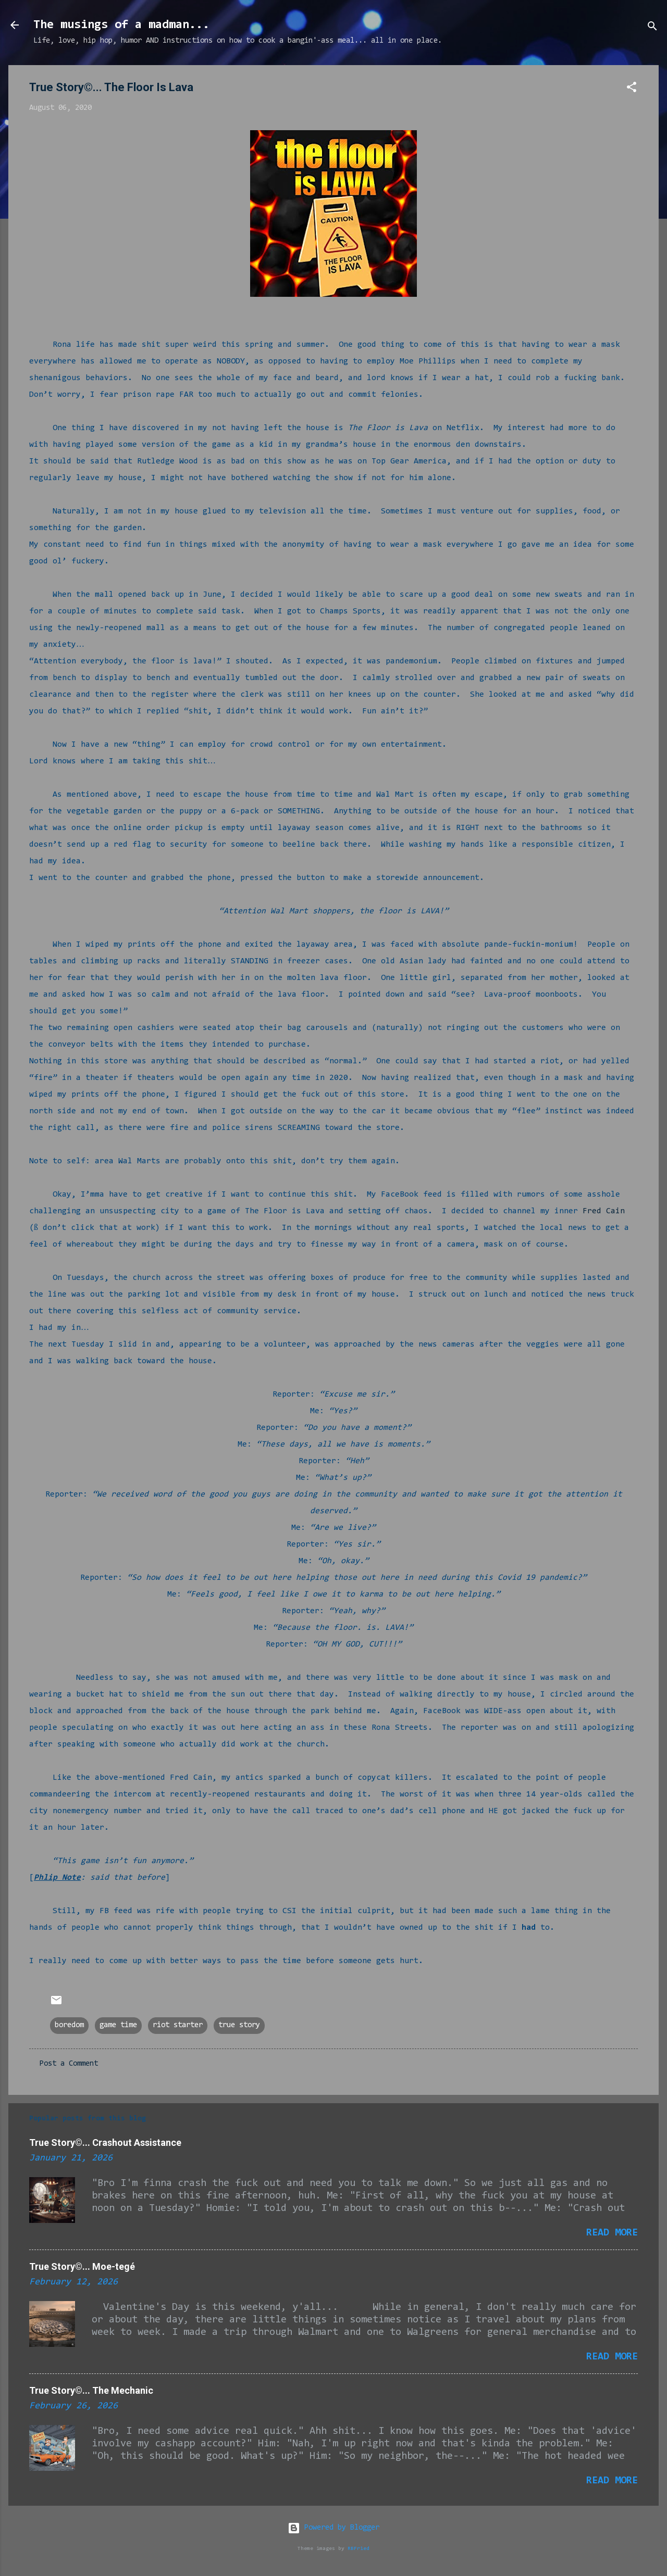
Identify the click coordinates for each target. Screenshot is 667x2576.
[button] (631, 89)
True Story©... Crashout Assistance (105, 2142)
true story (239, 2025)
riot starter (178, 2025)
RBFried (358, 2549)
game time (118, 2025)
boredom (69, 2025)
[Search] (652, 28)
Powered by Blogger (333, 2528)
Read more (612, 2233)
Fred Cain (604, 1211)
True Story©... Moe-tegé (82, 2266)
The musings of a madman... (121, 25)
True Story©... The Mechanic (91, 2390)
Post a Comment (69, 2064)
